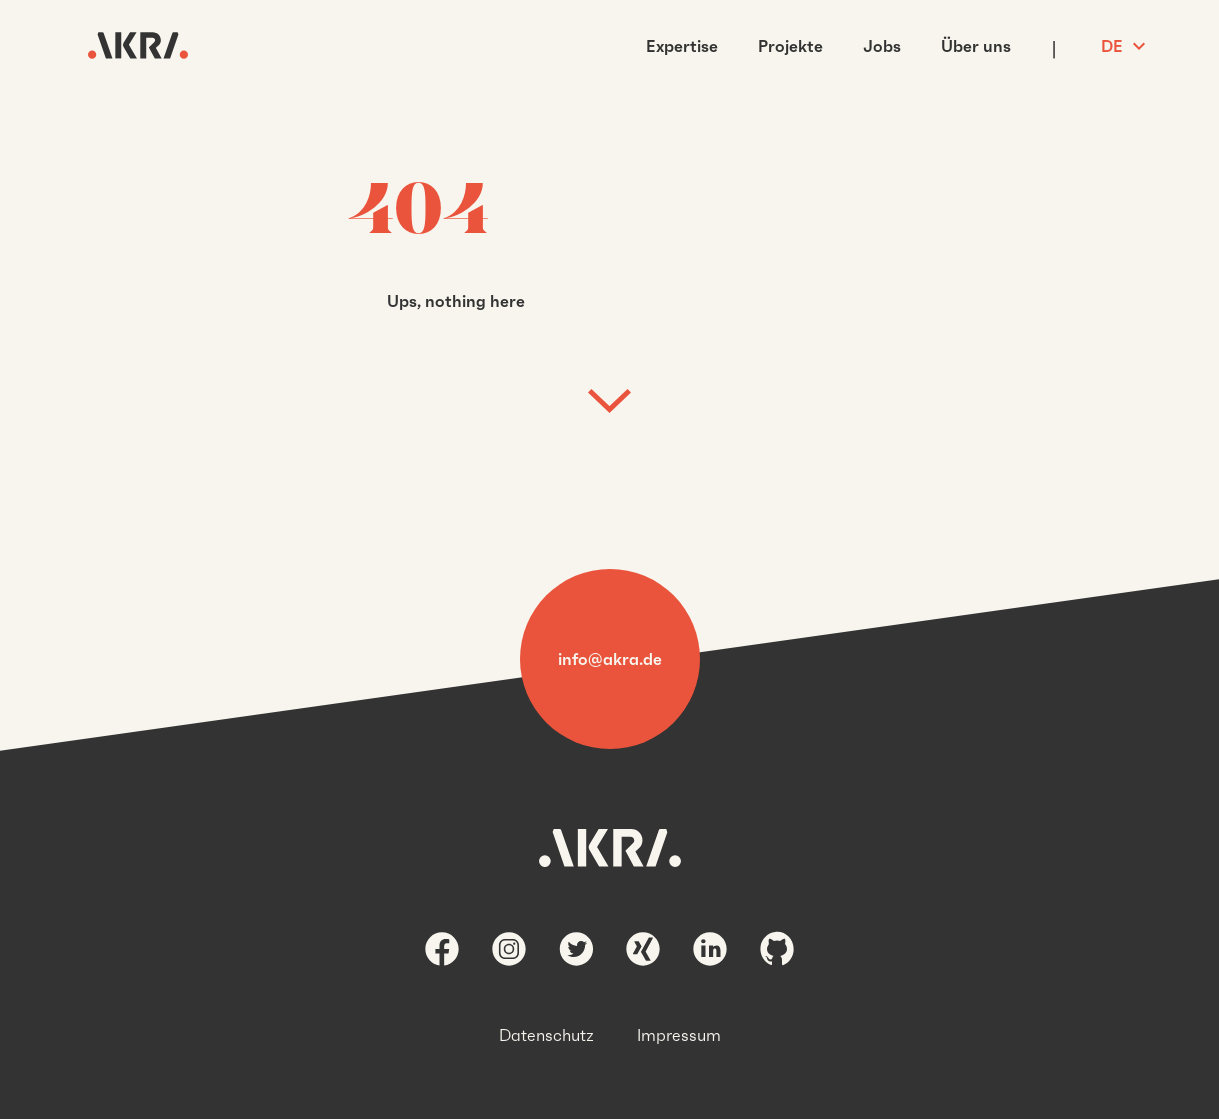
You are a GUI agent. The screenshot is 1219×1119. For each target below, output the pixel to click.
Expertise (682, 46)
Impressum (679, 1035)
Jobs (882, 46)
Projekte (790, 46)
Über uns (976, 46)
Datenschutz (546, 1035)
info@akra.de (610, 659)
